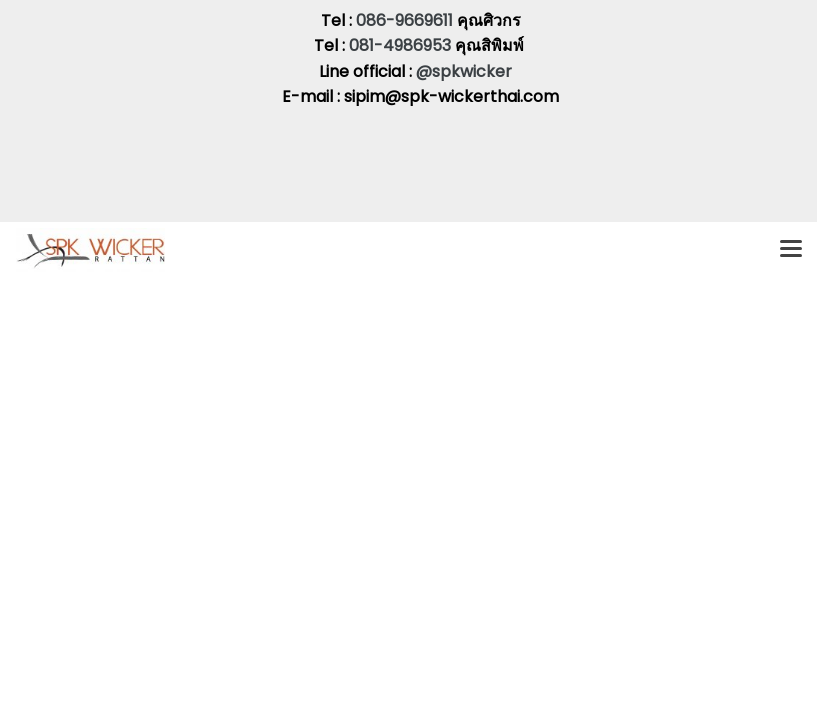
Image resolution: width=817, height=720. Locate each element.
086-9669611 (404, 20)
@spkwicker (464, 71)
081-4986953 (402, 45)
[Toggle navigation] (791, 250)
